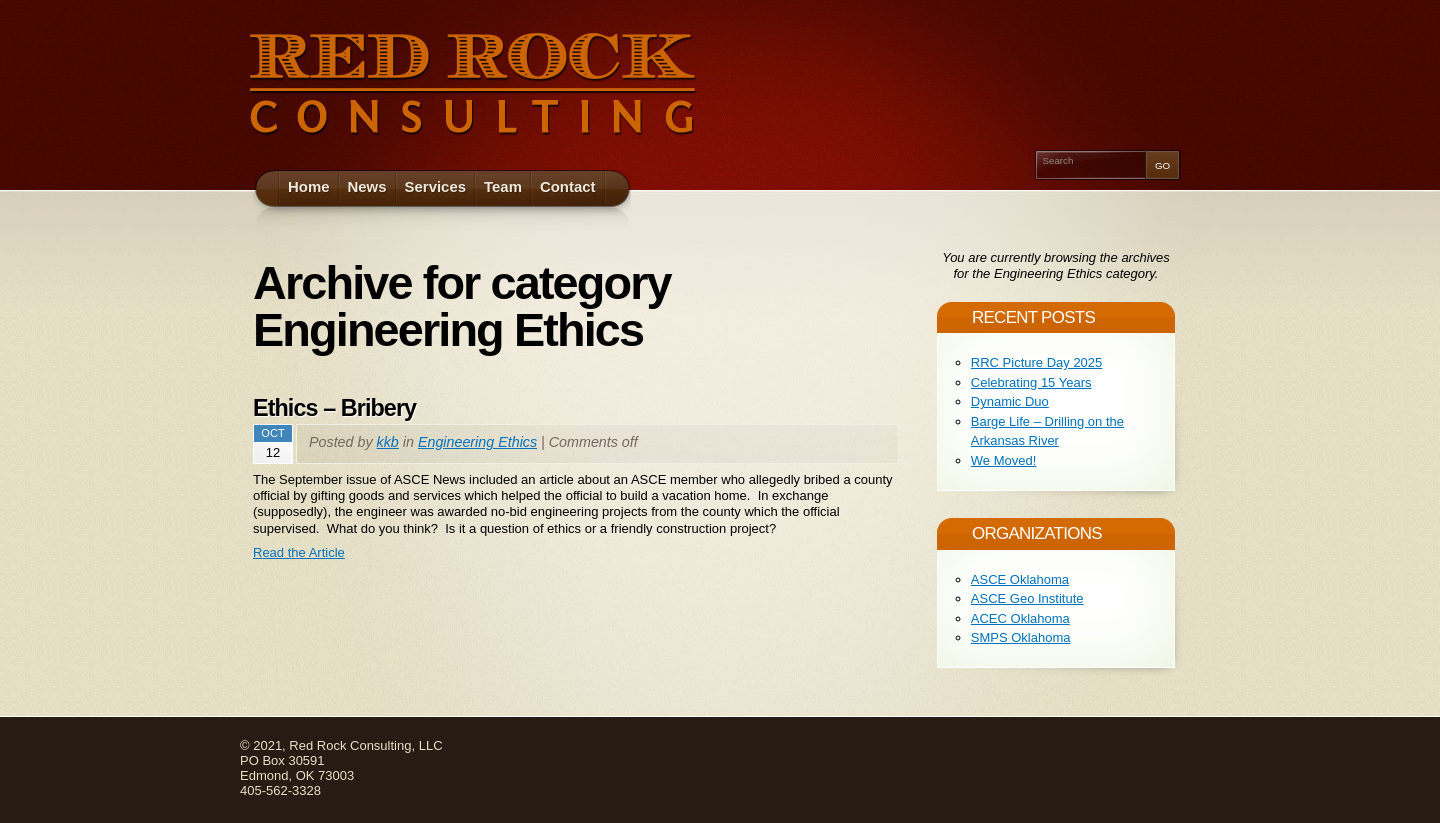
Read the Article (299, 552)
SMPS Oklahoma (1021, 637)
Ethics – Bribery (334, 408)
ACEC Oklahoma (1020, 618)
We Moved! (1004, 460)
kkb (388, 442)
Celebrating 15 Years (1031, 382)
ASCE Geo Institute (1027, 598)
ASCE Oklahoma (1020, 579)
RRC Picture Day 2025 (1037, 362)
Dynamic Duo (1010, 401)
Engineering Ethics (477, 442)
